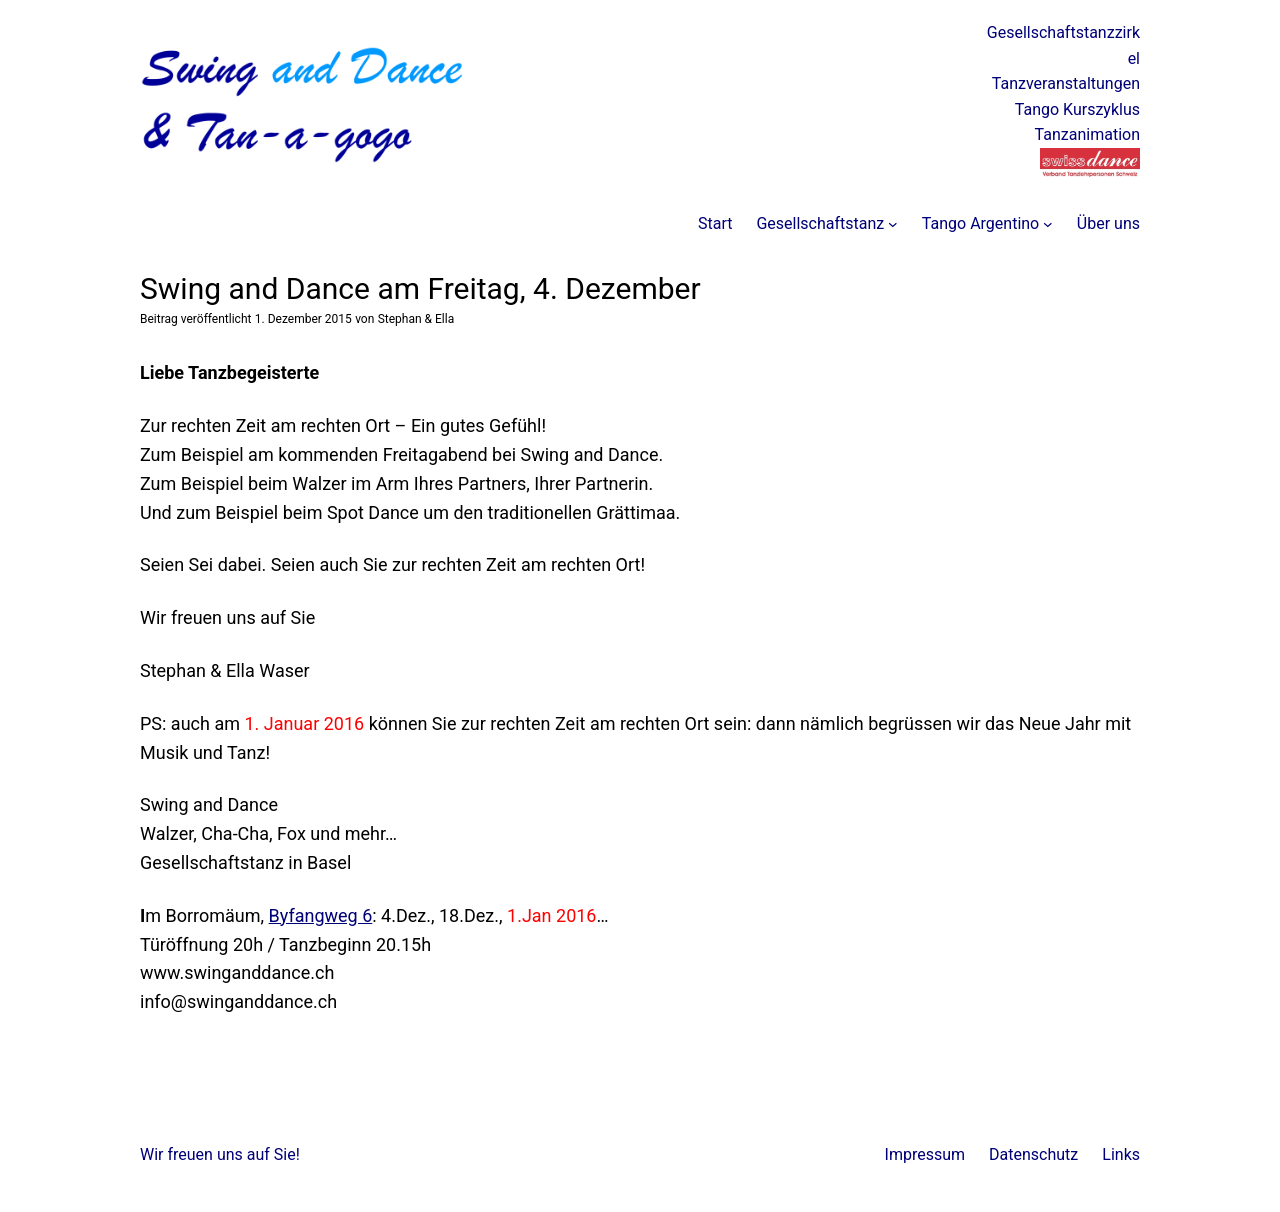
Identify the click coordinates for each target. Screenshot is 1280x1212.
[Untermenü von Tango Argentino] (1048, 224)
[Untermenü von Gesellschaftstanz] (893, 224)
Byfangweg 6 (321, 915)
